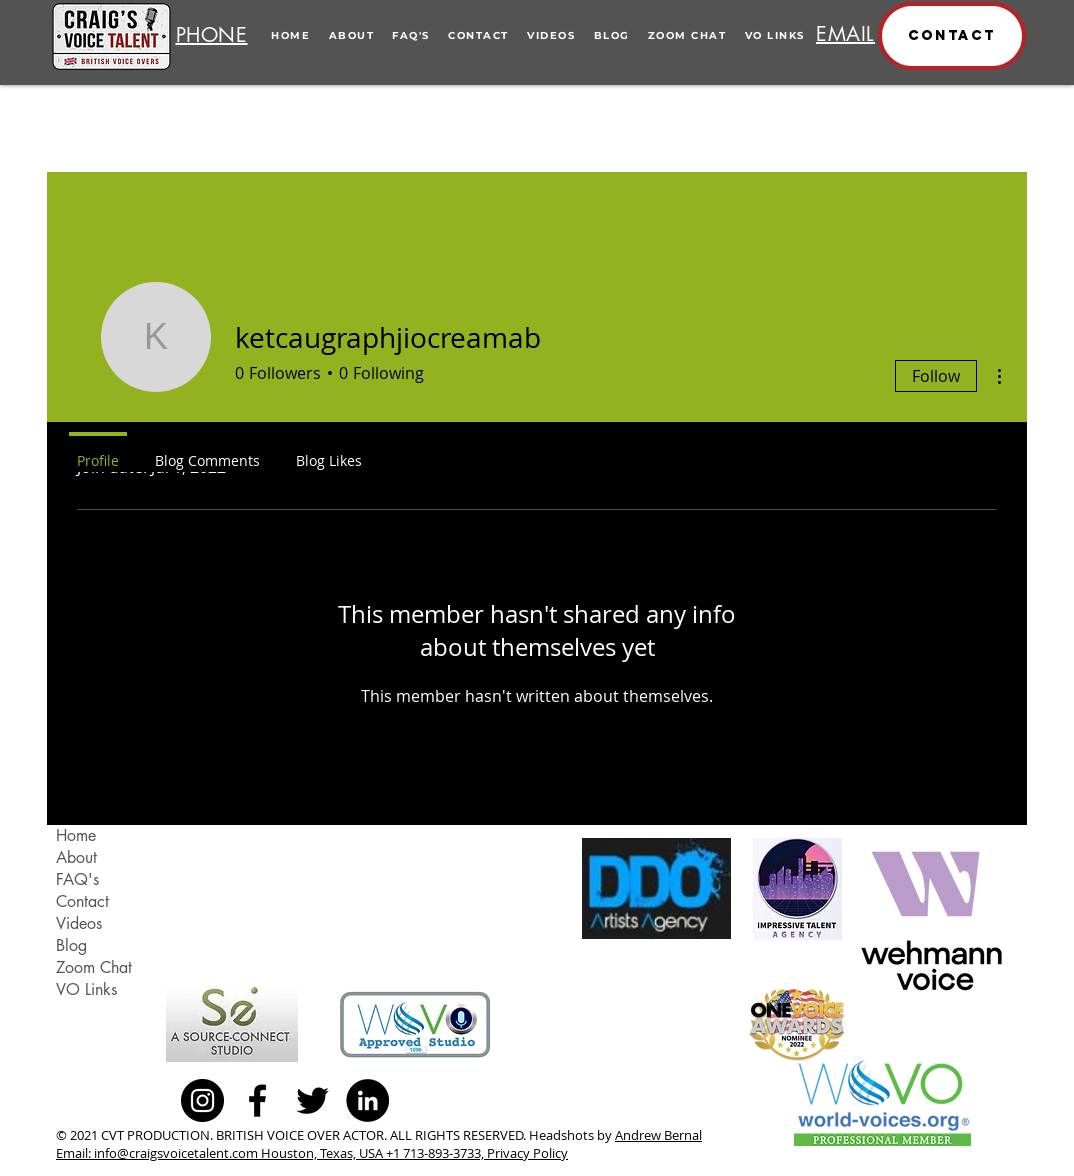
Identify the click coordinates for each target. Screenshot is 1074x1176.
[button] (952, 36)
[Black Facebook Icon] (257, 1100)
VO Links (86, 989)
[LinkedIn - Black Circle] (367, 1100)
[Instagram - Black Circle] (202, 1100)
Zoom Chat (94, 967)
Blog (71, 945)
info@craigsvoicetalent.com (176, 1153)
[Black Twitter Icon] (312, 1100)
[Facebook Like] (443, 1100)
